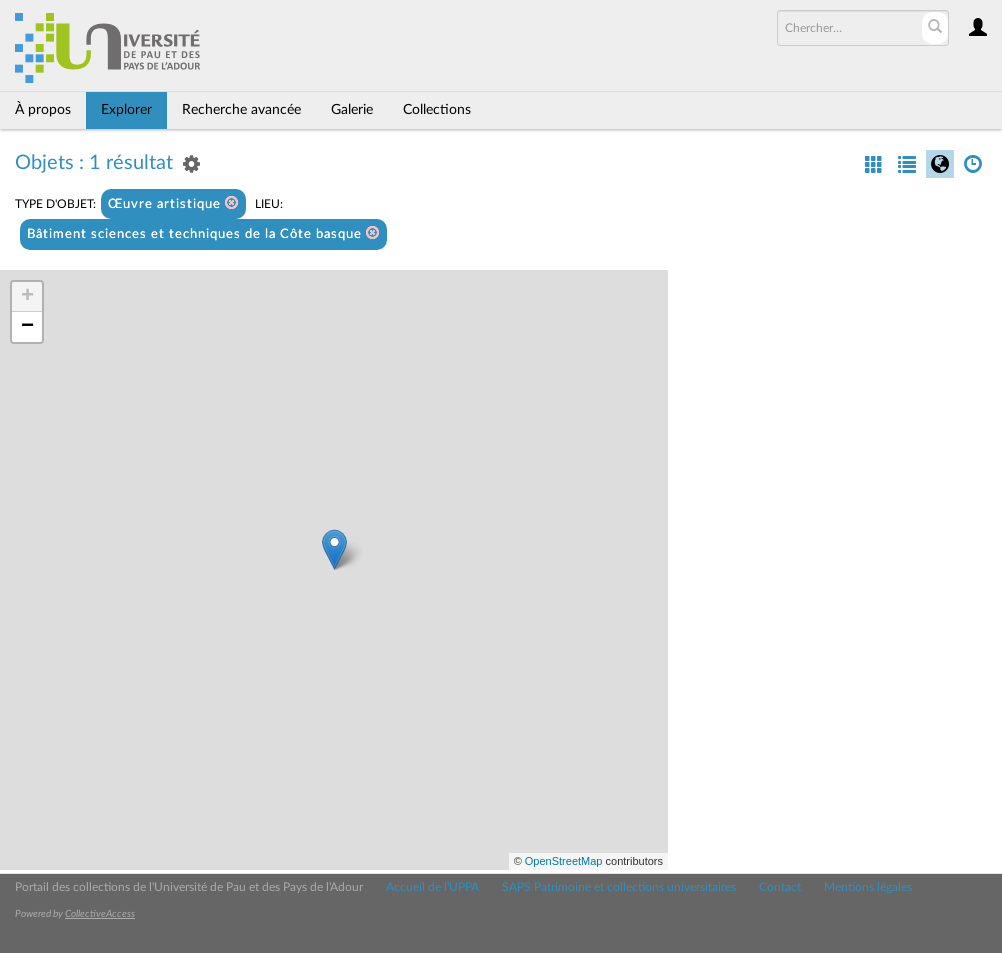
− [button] (27, 327)
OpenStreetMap (564, 861)
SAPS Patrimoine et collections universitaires (619, 887)
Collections (437, 110)
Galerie (352, 110)
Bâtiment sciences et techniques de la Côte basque (203, 233)
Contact (780, 887)
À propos (43, 110)
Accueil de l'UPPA (432, 887)
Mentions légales (868, 887)
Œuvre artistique (173, 203)
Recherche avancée (241, 110)
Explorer (126, 110)
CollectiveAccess (100, 914)
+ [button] (27, 297)
